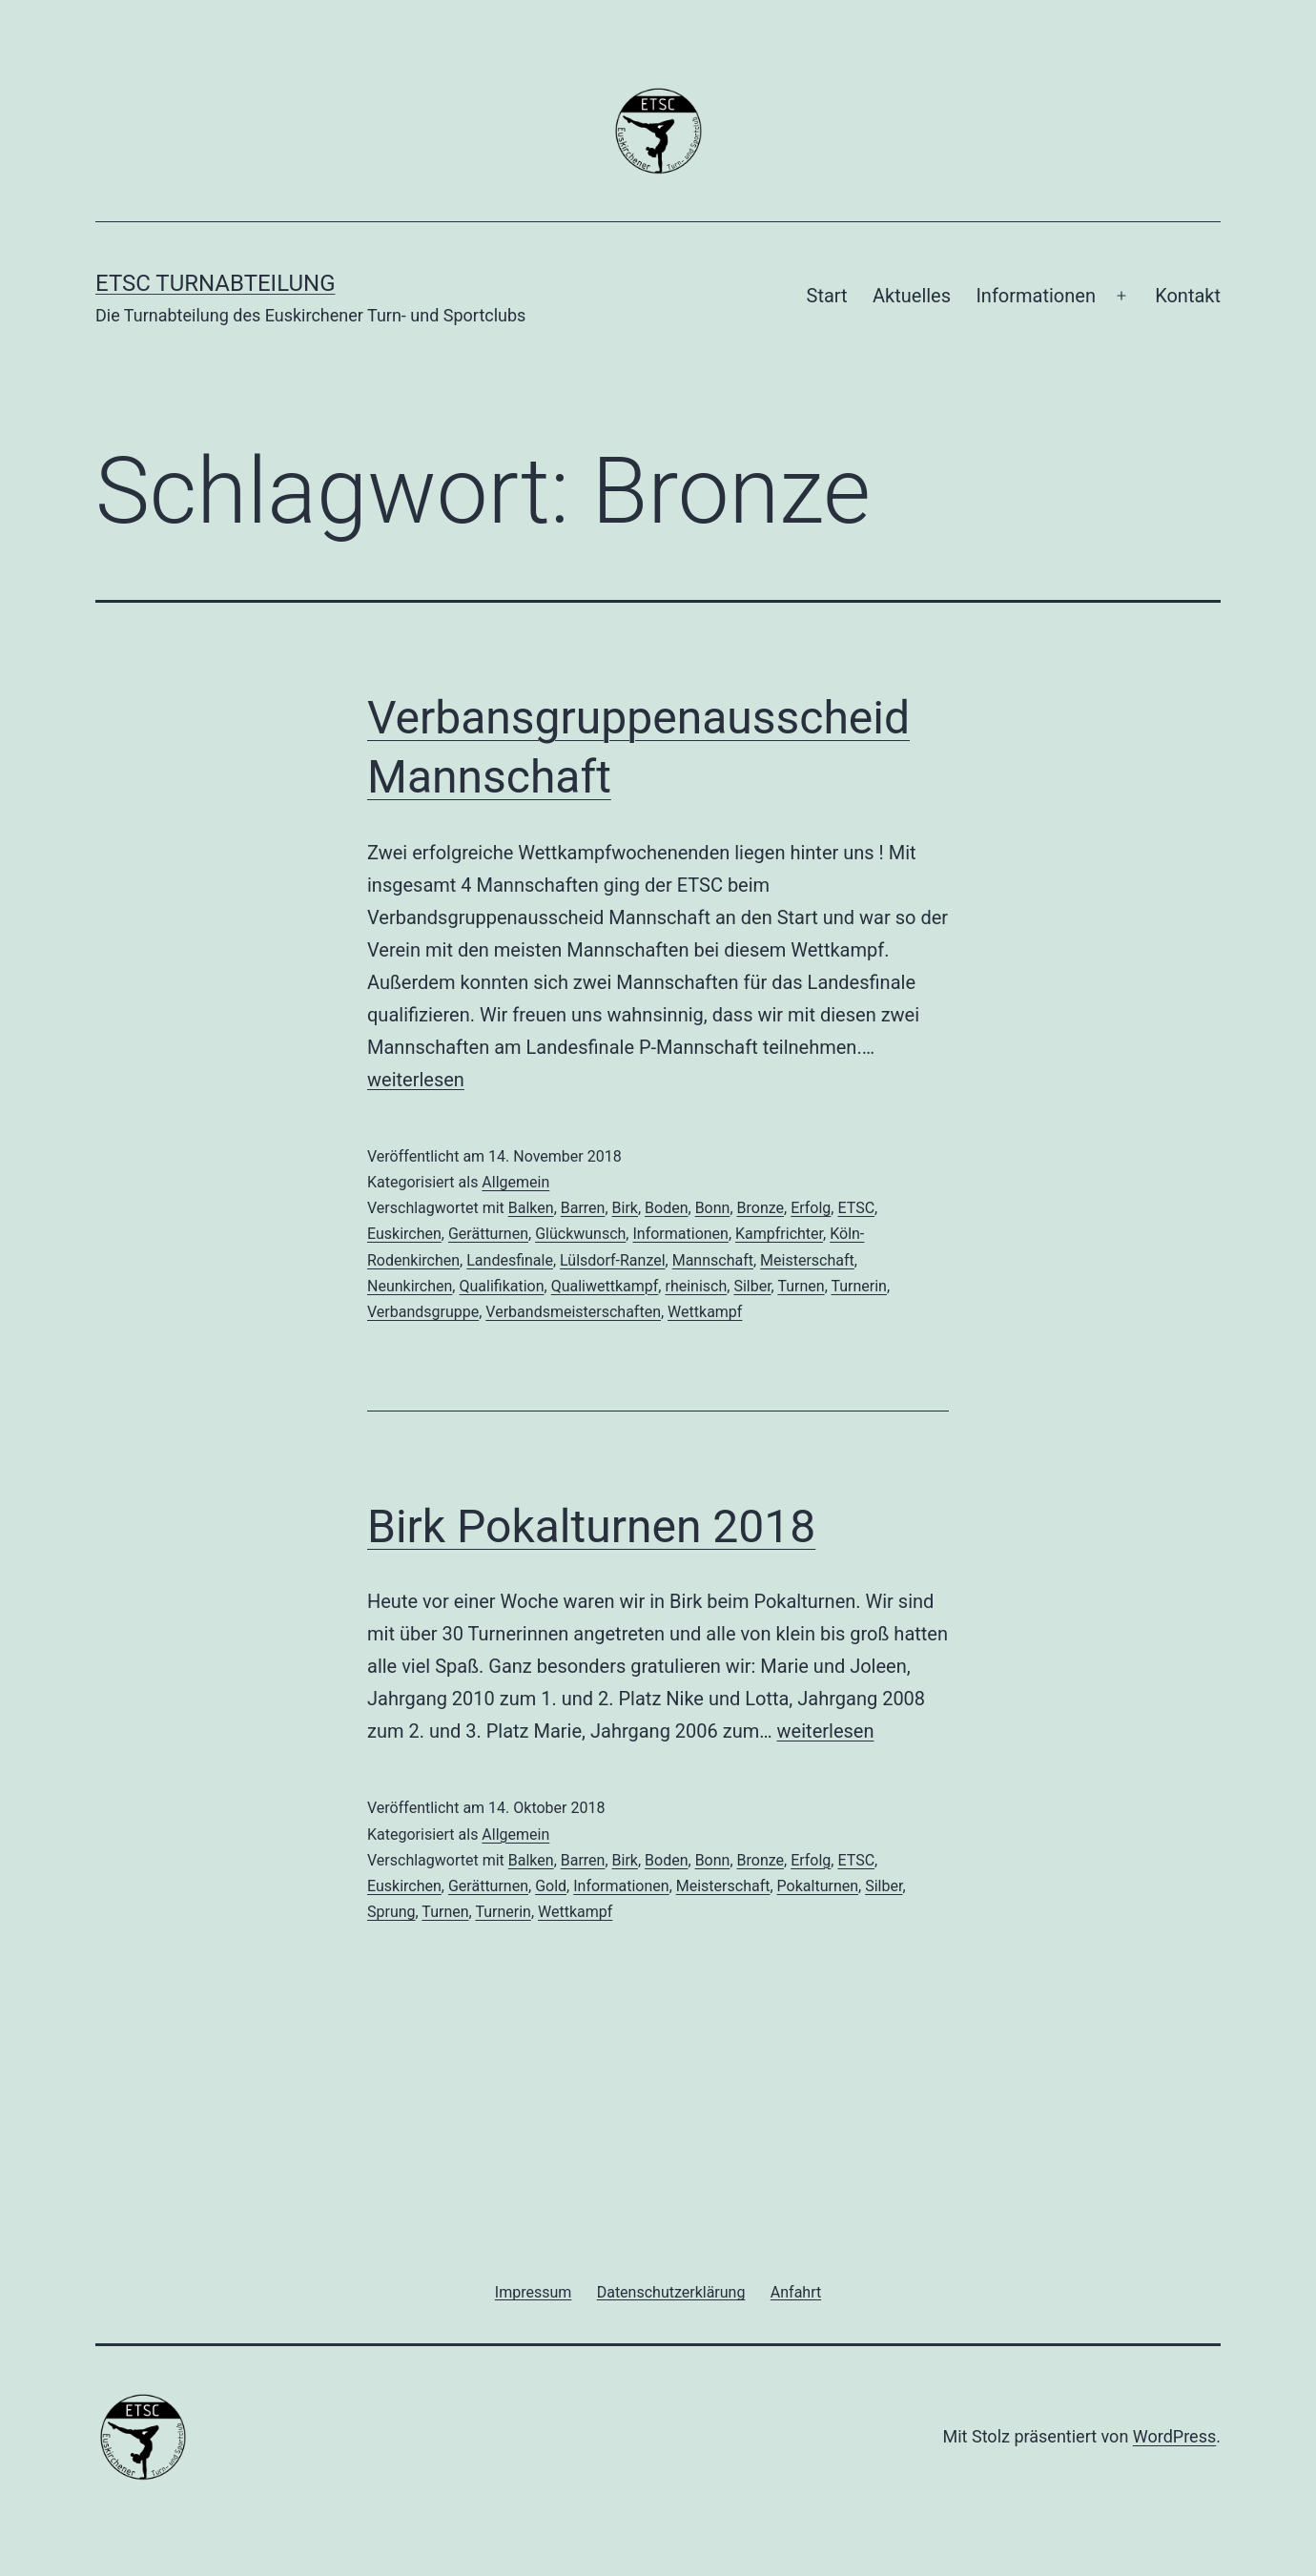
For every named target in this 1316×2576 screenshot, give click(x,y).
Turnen (800, 1286)
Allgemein (515, 1182)
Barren (583, 1208)
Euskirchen (404, 1234)
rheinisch (696, 1286)
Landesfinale (509, 1260)
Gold (550, 1886)
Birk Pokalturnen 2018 (591, 1526)
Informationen (1036, 295)
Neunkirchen (409, 1286)
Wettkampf (705, 1312)
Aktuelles (912, 295)
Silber (752, 1286)
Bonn (712, 1208)
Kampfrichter (779, 1234)
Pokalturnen (817, 1886)
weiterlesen (415, 1079)
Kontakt (1188, 295)
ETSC (855, 1208)
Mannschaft (712, 1260)
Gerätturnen (488, 1234)
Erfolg (811, 1208)
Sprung (391, 1912)
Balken (531, 1208)
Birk (625, 1208)
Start (827, 295)
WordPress (1174, 2436)
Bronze (761, 1208)
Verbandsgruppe (423, 1312)
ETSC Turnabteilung (215, 283)
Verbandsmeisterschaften (573, 1312)
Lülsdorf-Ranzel (613, 1260)
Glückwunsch (580, 1234)
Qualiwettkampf (605, 1286)
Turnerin (859, 1286)
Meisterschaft (807, 1260)
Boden (666, 1208)
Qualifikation (501, 1286)
